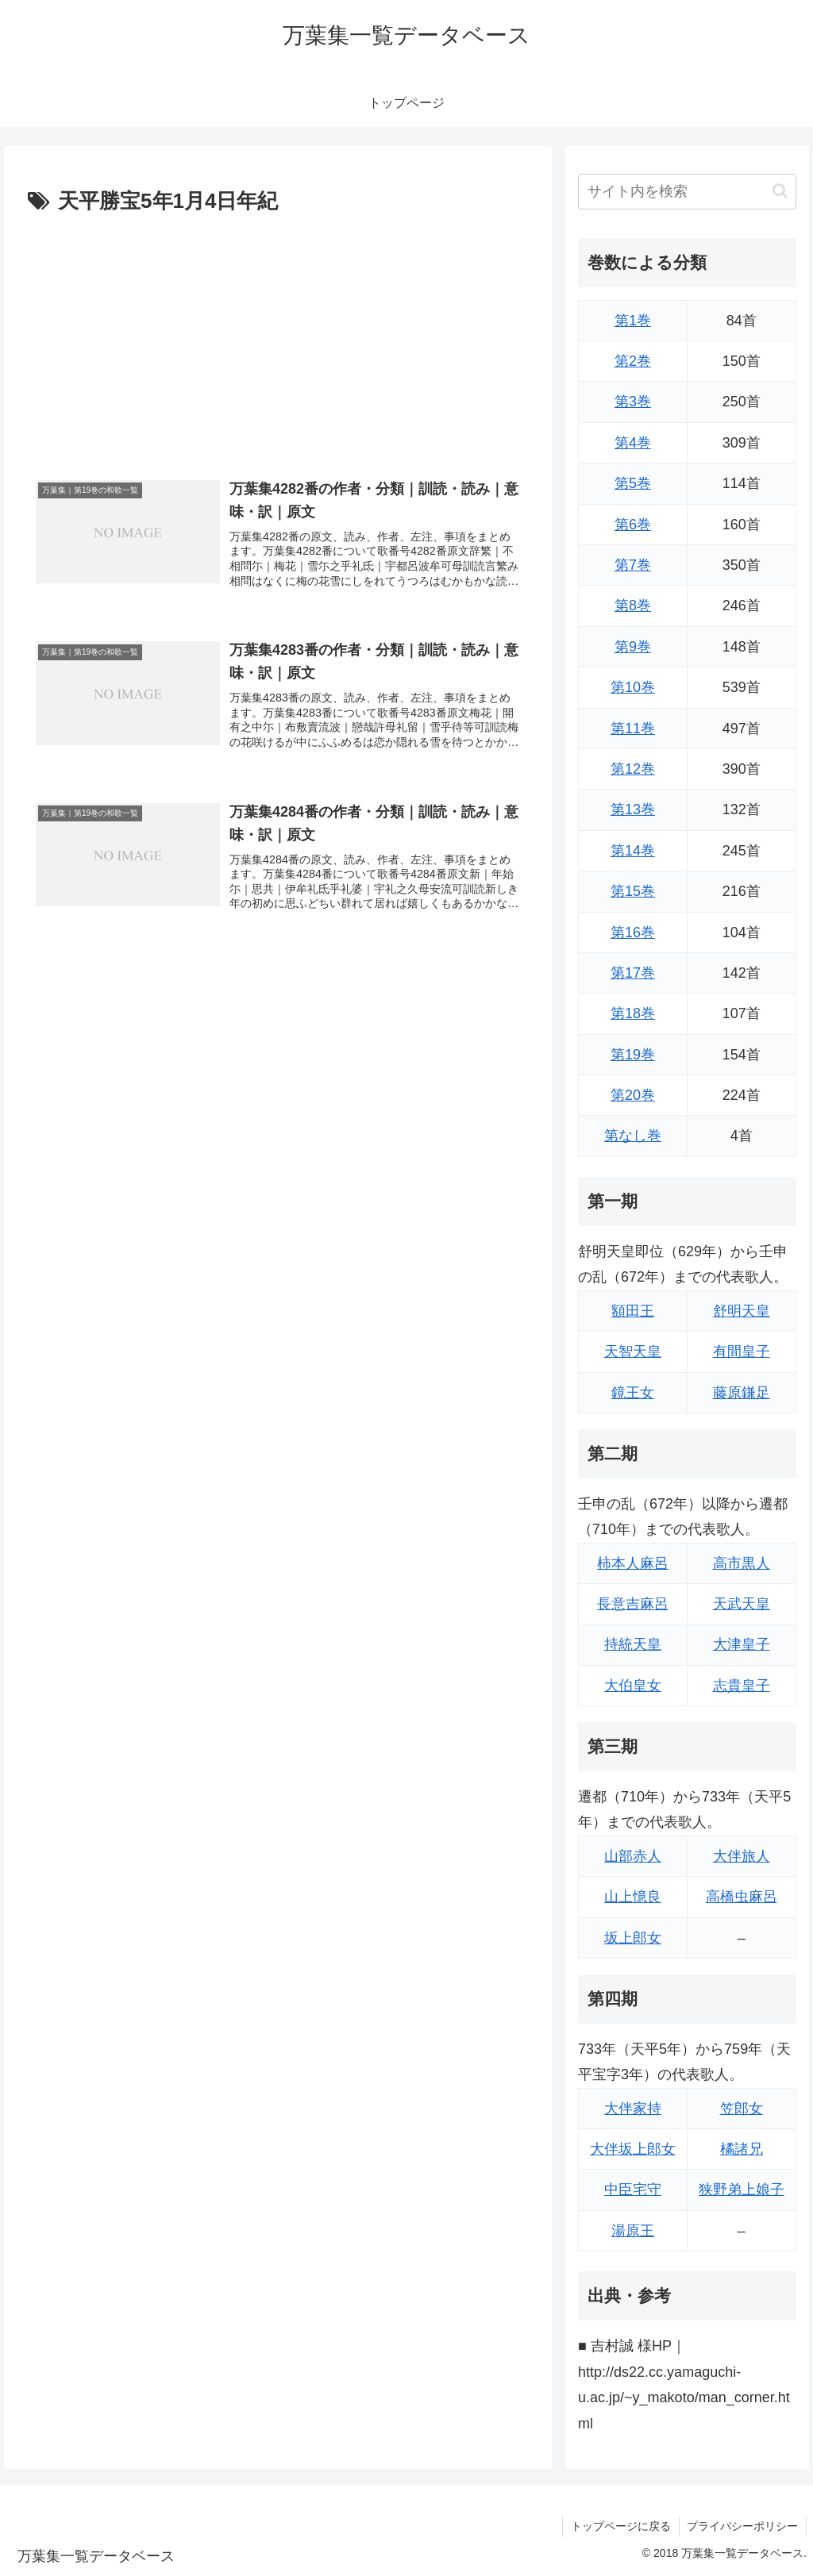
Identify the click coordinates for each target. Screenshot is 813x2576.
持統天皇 (632, 1644)
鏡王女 (632, 1393)
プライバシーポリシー (742, 2526)
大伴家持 (632, 2109)
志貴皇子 (741, 1686)
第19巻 (633, 1055)
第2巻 (633, 361)
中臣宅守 (632, 2189)
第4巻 (633, 443)
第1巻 (633, 321)
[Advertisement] (278, 339)
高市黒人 (741, 1563)
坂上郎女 (632, 1938)
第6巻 (633, 525)
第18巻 (633, 1013)
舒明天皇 (741, 1311)
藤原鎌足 (741, 1393)
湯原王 (632, 2231)
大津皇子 (741, 1644)
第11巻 (633, 728)
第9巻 (633, 647)
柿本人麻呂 (633, 1563)
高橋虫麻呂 (741, 1897)
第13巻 (633, 809)
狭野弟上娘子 (741, 2189)
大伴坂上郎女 (633, 2149)
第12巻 (633, 769)
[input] (687, 192)
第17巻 (633, 973)
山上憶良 (632, 1897)
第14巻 (633, 851)
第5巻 (633, 483)
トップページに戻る (620, 2526)
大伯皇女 (632, 1686)
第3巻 (633, 401)
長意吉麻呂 (633, 1604)
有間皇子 (741, 1351)
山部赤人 (632, 1856)
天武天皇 (741, 1604)
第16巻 (633, 932)
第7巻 (633, 565)
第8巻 (633, 605)
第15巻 (633, 891)
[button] (780, 191)
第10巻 (633, 687)
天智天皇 (632, 1351)
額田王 (632, 1311)
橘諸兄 (741, 2149)
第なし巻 (632, 1136)
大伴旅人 (741, 1856)
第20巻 (633, 1095)
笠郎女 (741, 2109)
